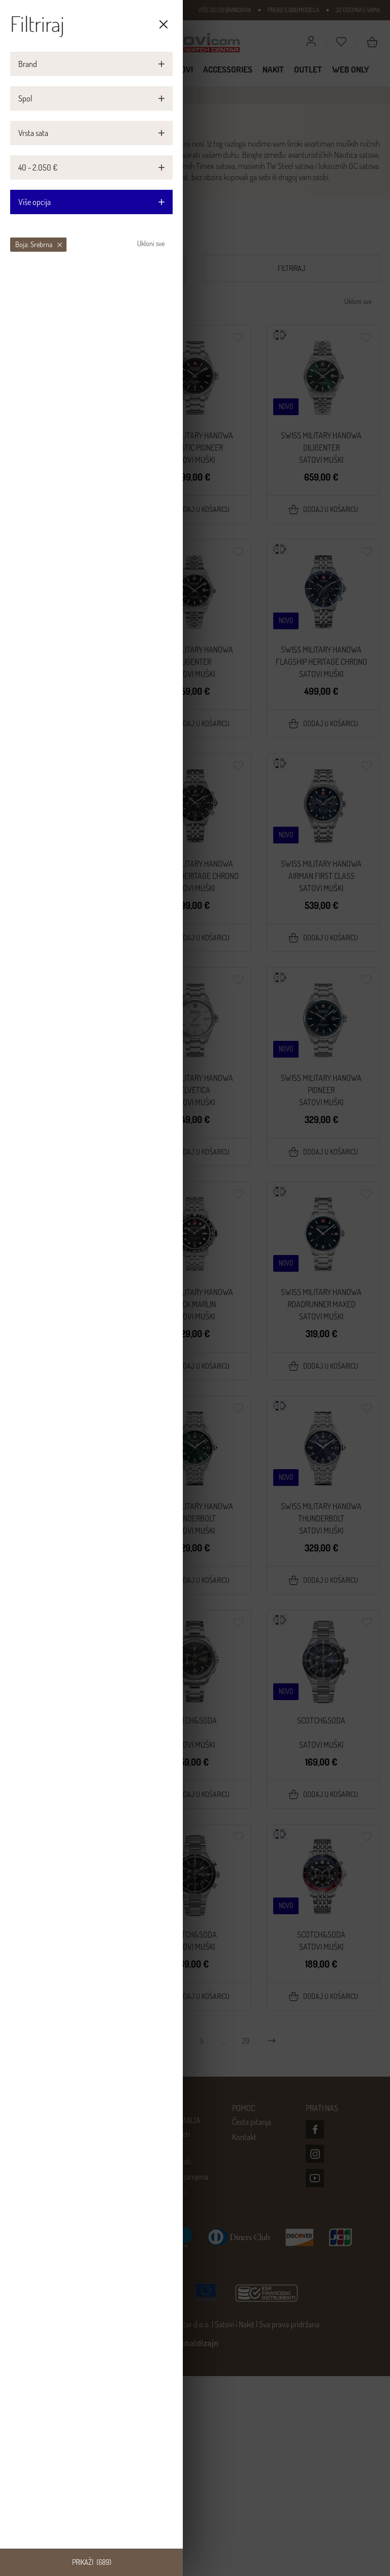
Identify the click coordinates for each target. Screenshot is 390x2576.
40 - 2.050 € (37, 167)
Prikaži (91, 2562)
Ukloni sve (151, 243)
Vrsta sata (33, 133)
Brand (27, 64)
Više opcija (91, 202)
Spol (25, 98)
